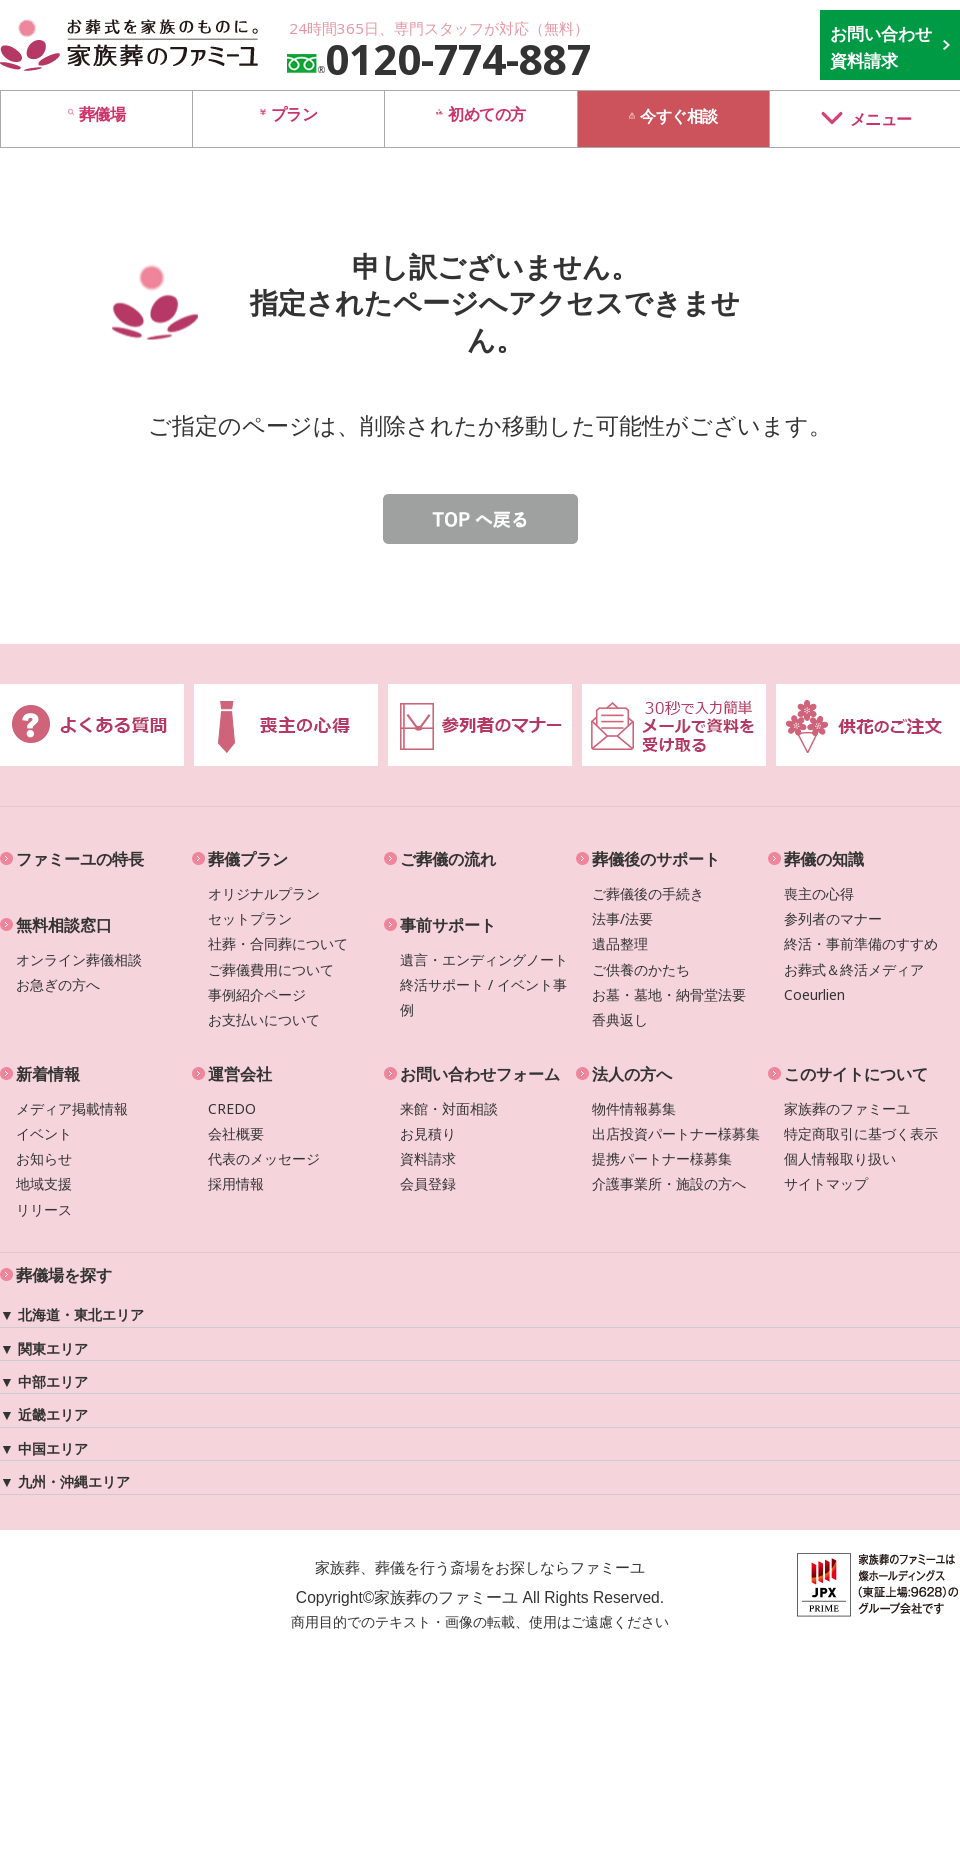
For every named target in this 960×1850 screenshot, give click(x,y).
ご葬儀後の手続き (648, 893)
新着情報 (48, 1074)
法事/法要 (622, 918)
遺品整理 (620, 943)
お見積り (428, 1133)
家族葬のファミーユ (847, 1108)
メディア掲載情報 (72, 1108)
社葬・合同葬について (278, 943)
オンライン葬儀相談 (79, 959)
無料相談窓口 (64, 925)
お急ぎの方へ (58, 984)
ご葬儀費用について (271, 969)
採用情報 (236, 1183)
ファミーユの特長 (80, 859)
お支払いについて (264, 1019)
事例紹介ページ (257, 994)
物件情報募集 (634, 1108)
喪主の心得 (819, 893)
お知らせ (44, 1158)
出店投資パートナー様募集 (676, 1133)
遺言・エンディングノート (484, 959)
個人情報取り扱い (840, 1158)
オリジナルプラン (264, 893)
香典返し (620, 1019)
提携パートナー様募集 (662, 1158)
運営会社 (240, 1074)
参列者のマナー (833, 918)
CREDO (232, 1108)
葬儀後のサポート (656, 859)
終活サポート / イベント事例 (483, 997)
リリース (44, 1209)
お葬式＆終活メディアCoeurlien (854, 982)
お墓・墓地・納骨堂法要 (669, 994)
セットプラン (250, 918)
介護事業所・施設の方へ (669, 1183)
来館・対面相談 (449, 1108)
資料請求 (428, 1158)
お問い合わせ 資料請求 (881, 47)
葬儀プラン (248, 859)
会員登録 (428, 1183)
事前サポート (448, 925)
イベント (44, 1133)
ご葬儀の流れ (448, 859)
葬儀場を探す (64, 1275)
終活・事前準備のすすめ (861, 943)
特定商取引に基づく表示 (861, 1133)
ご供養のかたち (641, 969)
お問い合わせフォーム (480, 1074)
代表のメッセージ (264, 1158)
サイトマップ (826, 1183)
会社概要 (236, 1133)
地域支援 (44, 1183)
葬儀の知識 (824, 859)
